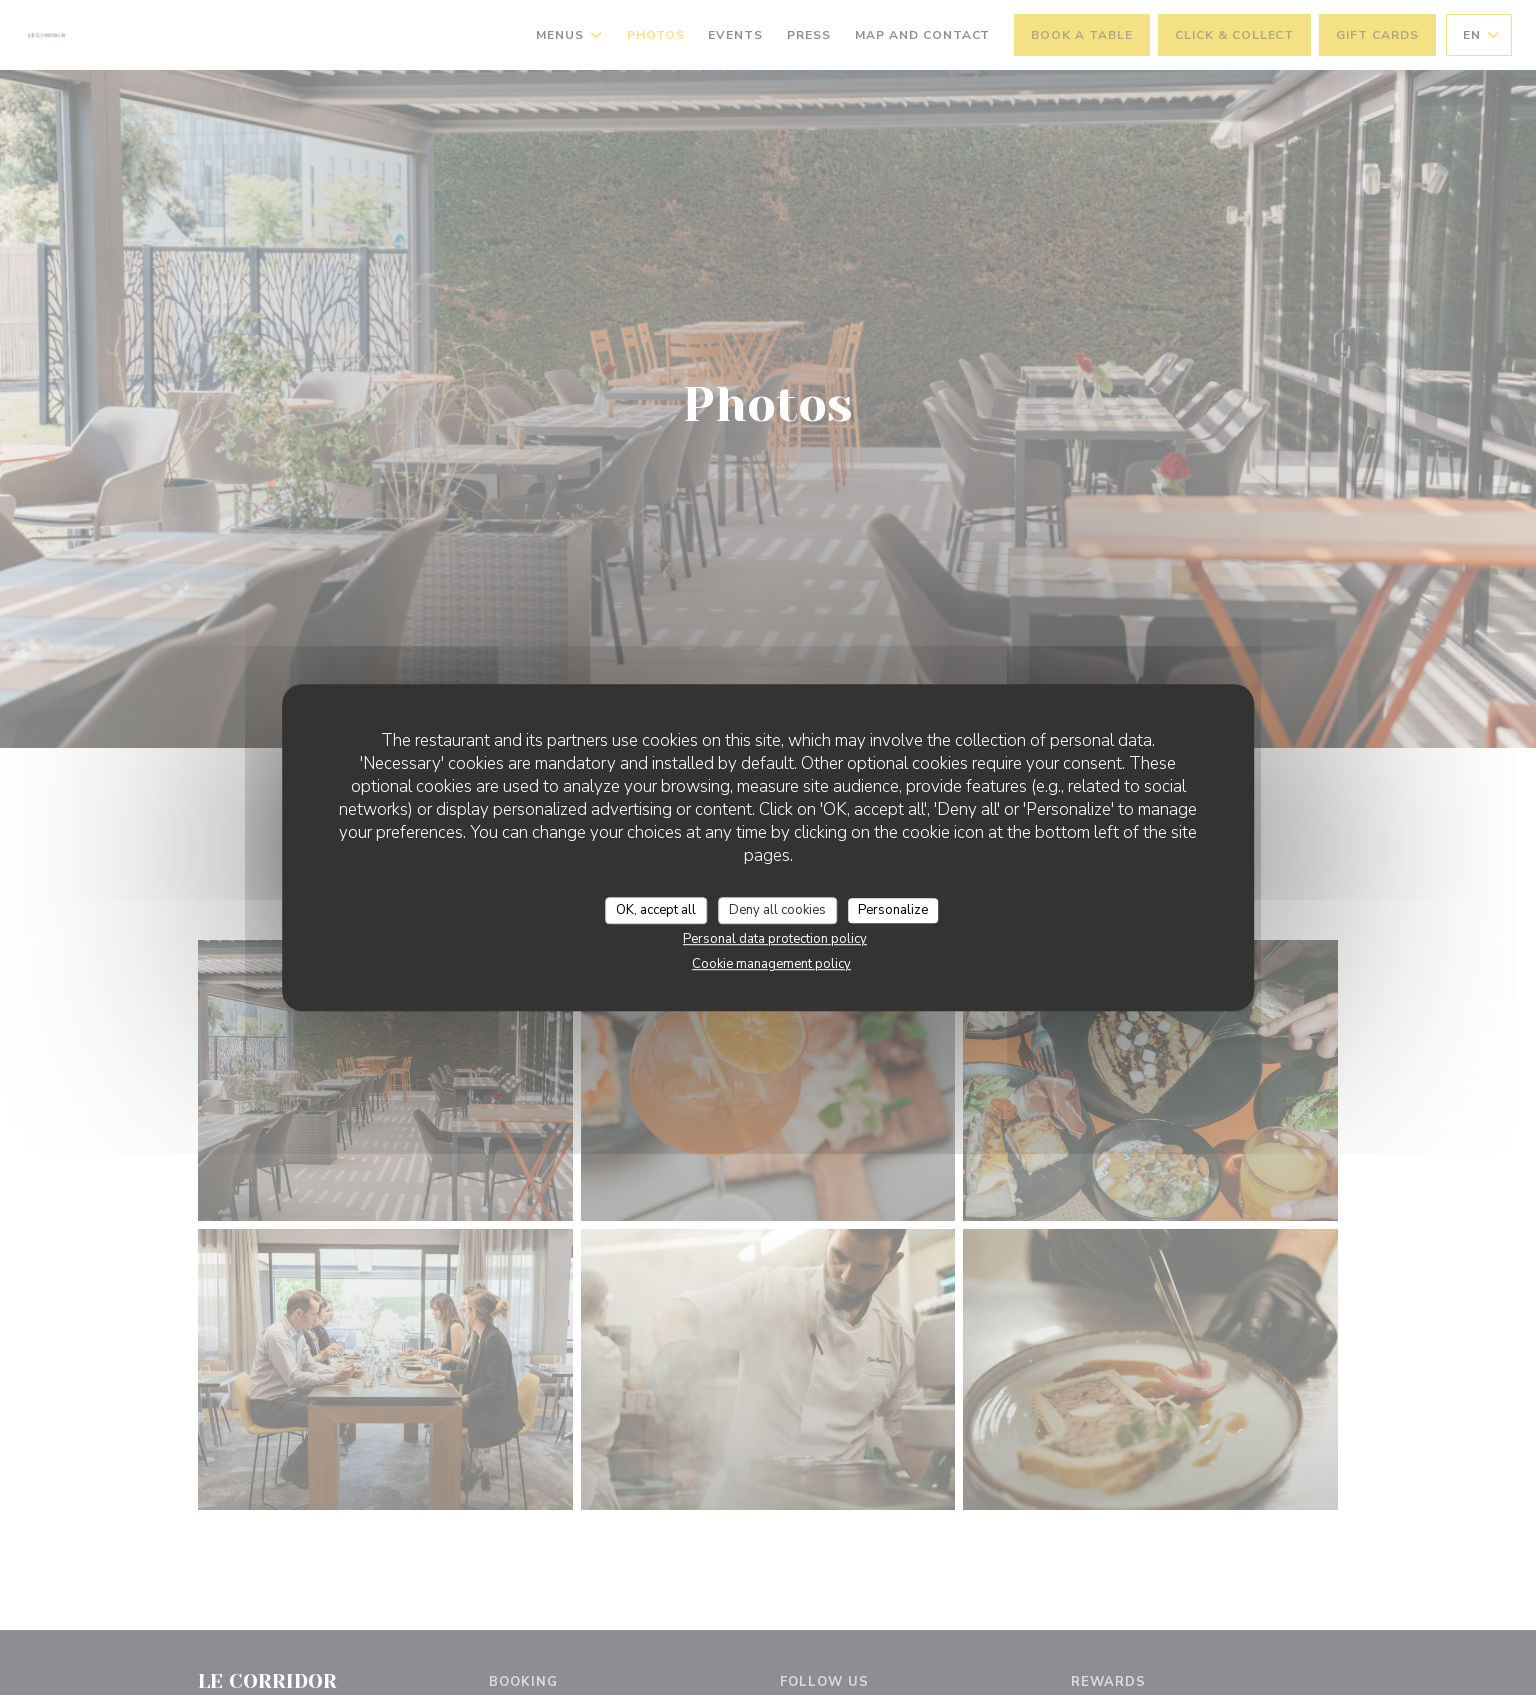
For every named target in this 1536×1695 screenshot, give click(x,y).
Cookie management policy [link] (771, 964)
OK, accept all (656, 910)
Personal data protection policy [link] (775, 939)
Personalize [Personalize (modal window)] (893, 910)
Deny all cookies (777, 910)
